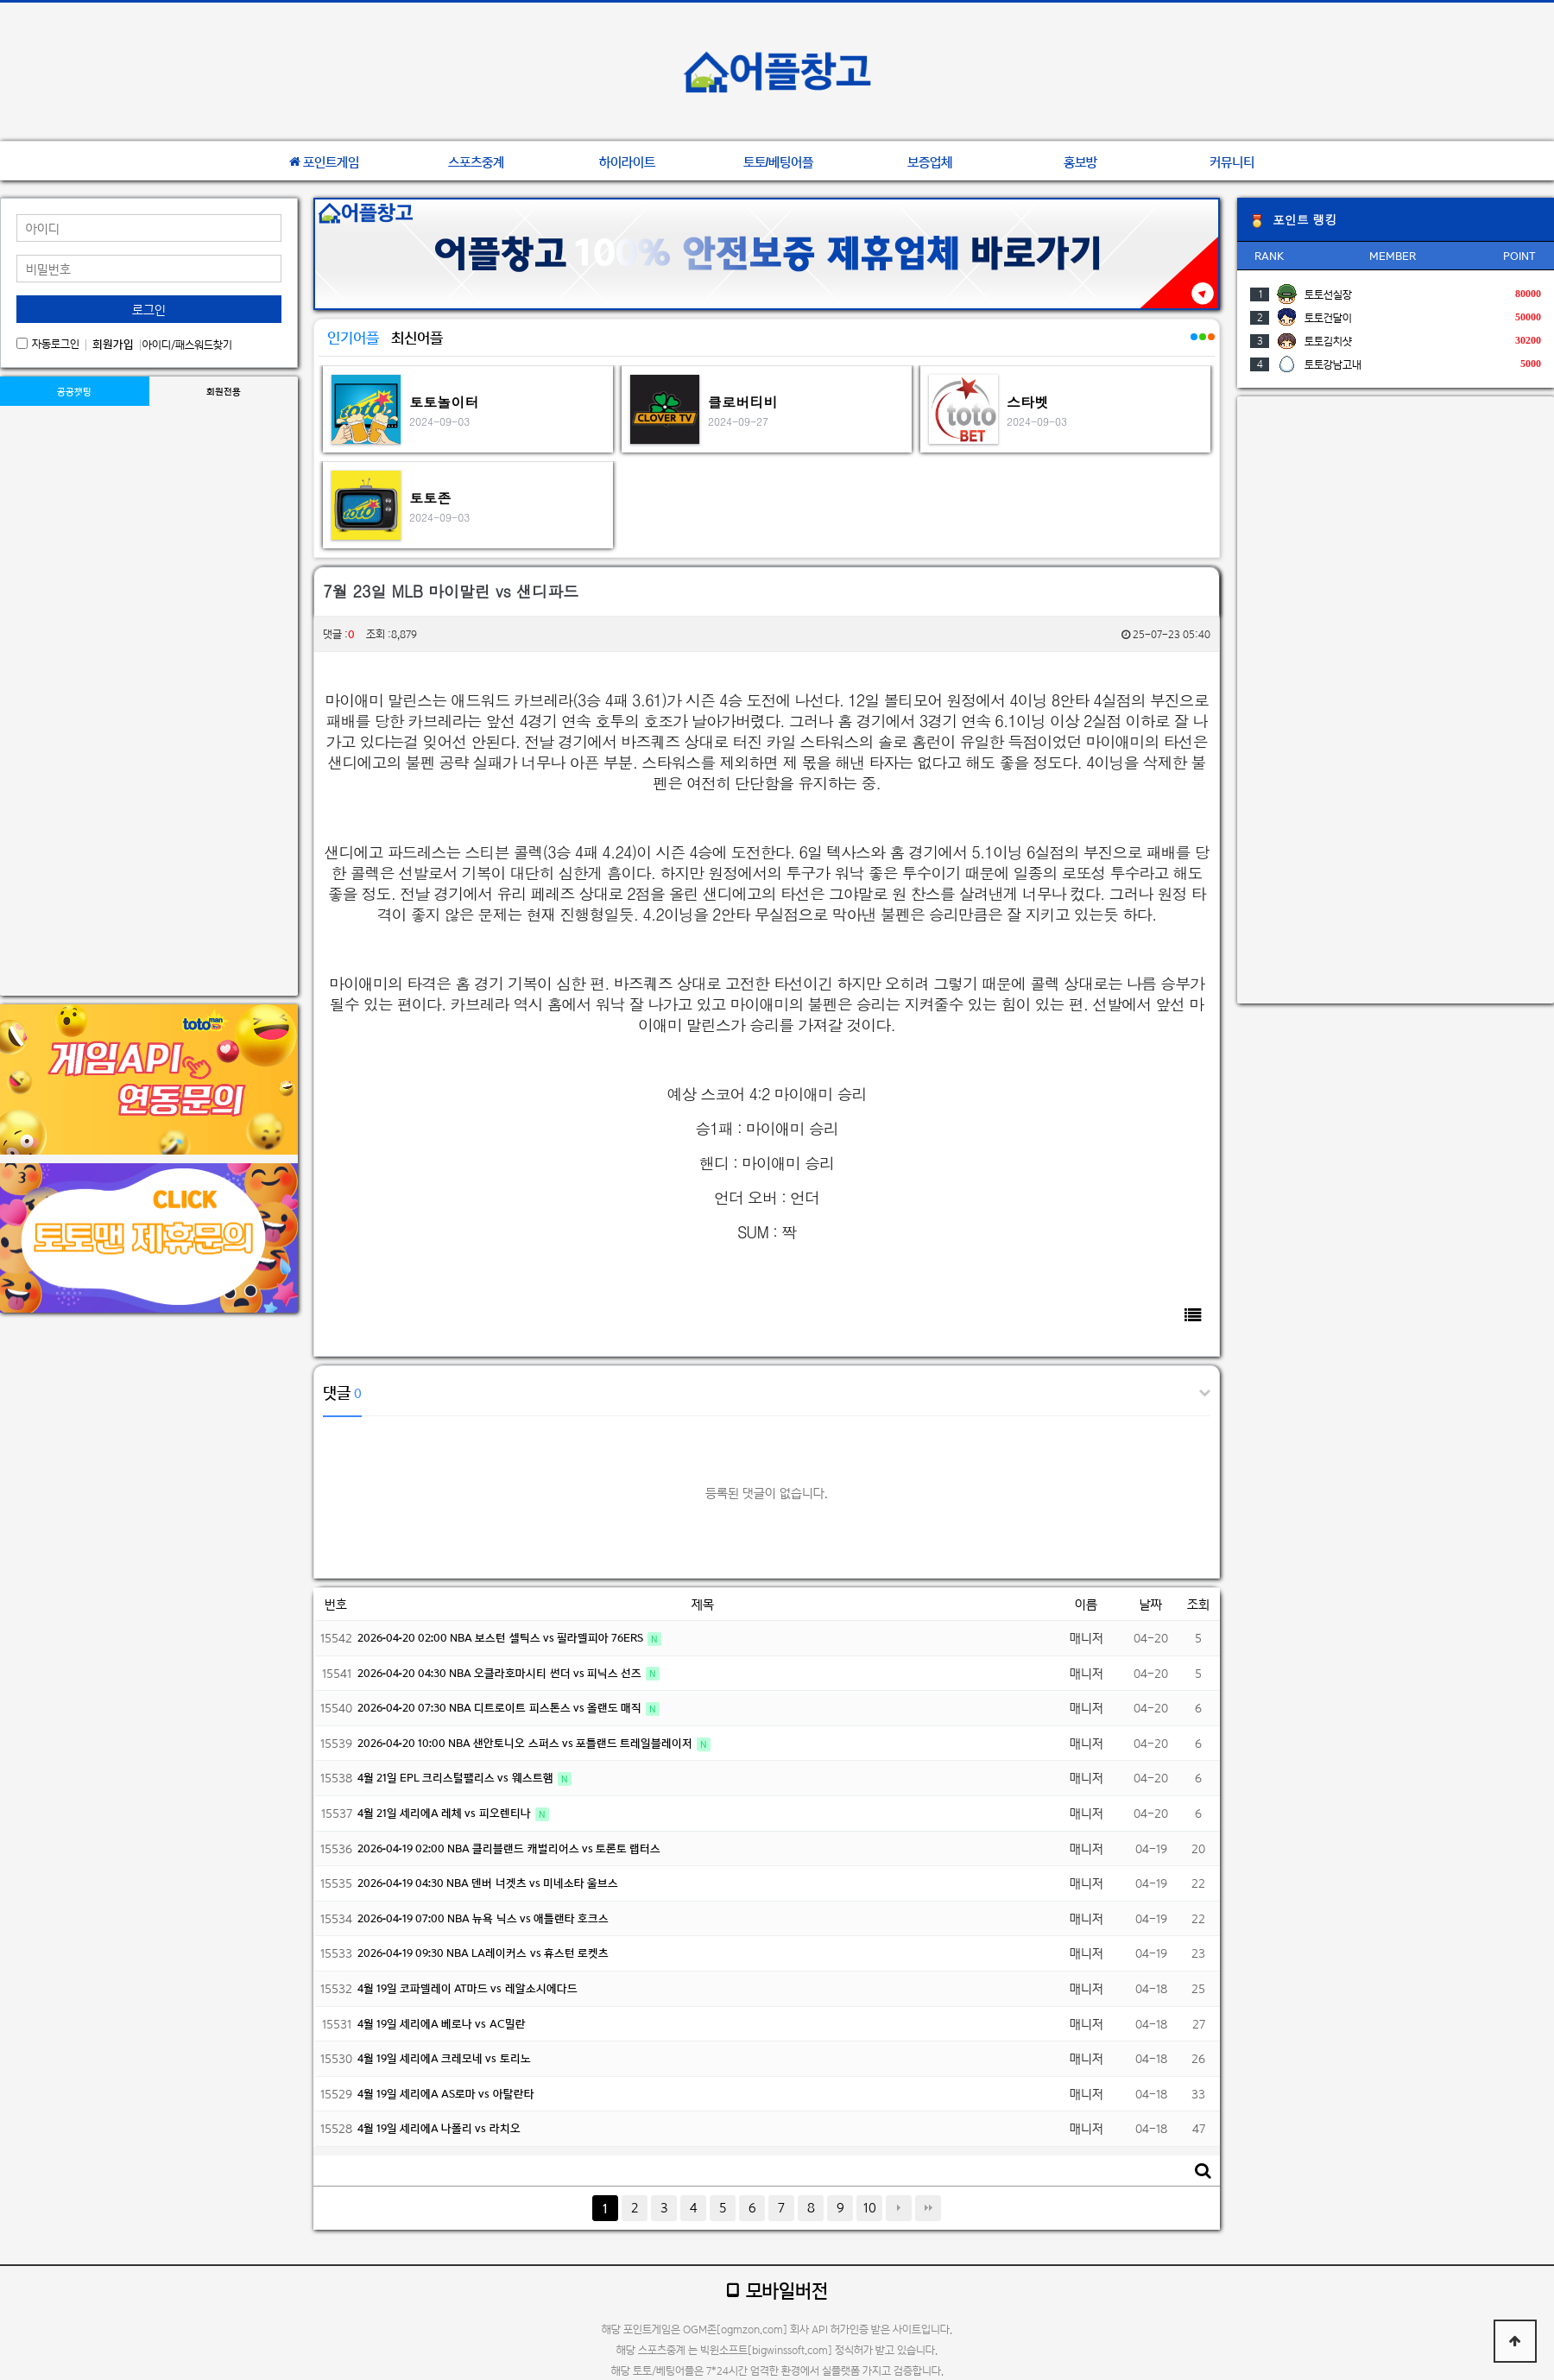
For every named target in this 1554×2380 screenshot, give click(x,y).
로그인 (149, 309)
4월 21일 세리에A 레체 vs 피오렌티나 (445, 1813)
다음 (899, 2208)
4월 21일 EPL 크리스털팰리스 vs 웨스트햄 (456, 1777)
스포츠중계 (476, 162)
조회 (1198, 1604)
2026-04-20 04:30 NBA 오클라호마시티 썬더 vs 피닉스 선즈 (500, 1673)
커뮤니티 (1232, 162)
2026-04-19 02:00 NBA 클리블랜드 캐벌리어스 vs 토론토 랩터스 (508, 1848)
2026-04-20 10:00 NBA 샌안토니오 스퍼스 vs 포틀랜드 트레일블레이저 (526, 1743)
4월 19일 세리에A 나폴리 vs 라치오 (439, 2128)
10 (869, 2208)
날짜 (1151, 1604)
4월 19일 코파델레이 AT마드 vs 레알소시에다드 (467, 1988)
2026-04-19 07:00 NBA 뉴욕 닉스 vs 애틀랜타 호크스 (483, 1918)
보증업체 (929, 162)
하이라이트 (627, 162)
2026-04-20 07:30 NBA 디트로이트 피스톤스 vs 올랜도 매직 (500, 1707)
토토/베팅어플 (778, 162)
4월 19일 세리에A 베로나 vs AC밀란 (441, 2023)
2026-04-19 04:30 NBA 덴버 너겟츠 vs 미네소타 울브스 (487, 1883)
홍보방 (1080, 162)
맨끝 (928, 2208)
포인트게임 (324, 162)
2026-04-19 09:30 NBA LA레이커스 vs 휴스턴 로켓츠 (483, 1953)
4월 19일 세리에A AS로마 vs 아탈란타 (445, 2093)
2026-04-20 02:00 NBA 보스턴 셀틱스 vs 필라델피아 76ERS (501, 1637)
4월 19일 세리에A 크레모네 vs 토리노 (444, 2058)
